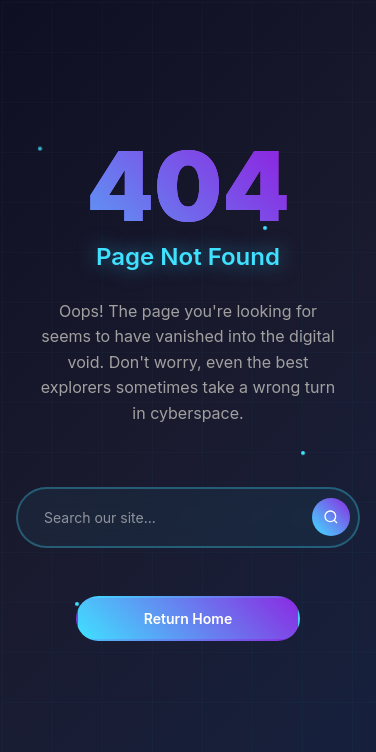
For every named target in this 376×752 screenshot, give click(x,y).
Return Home (188, 618)
